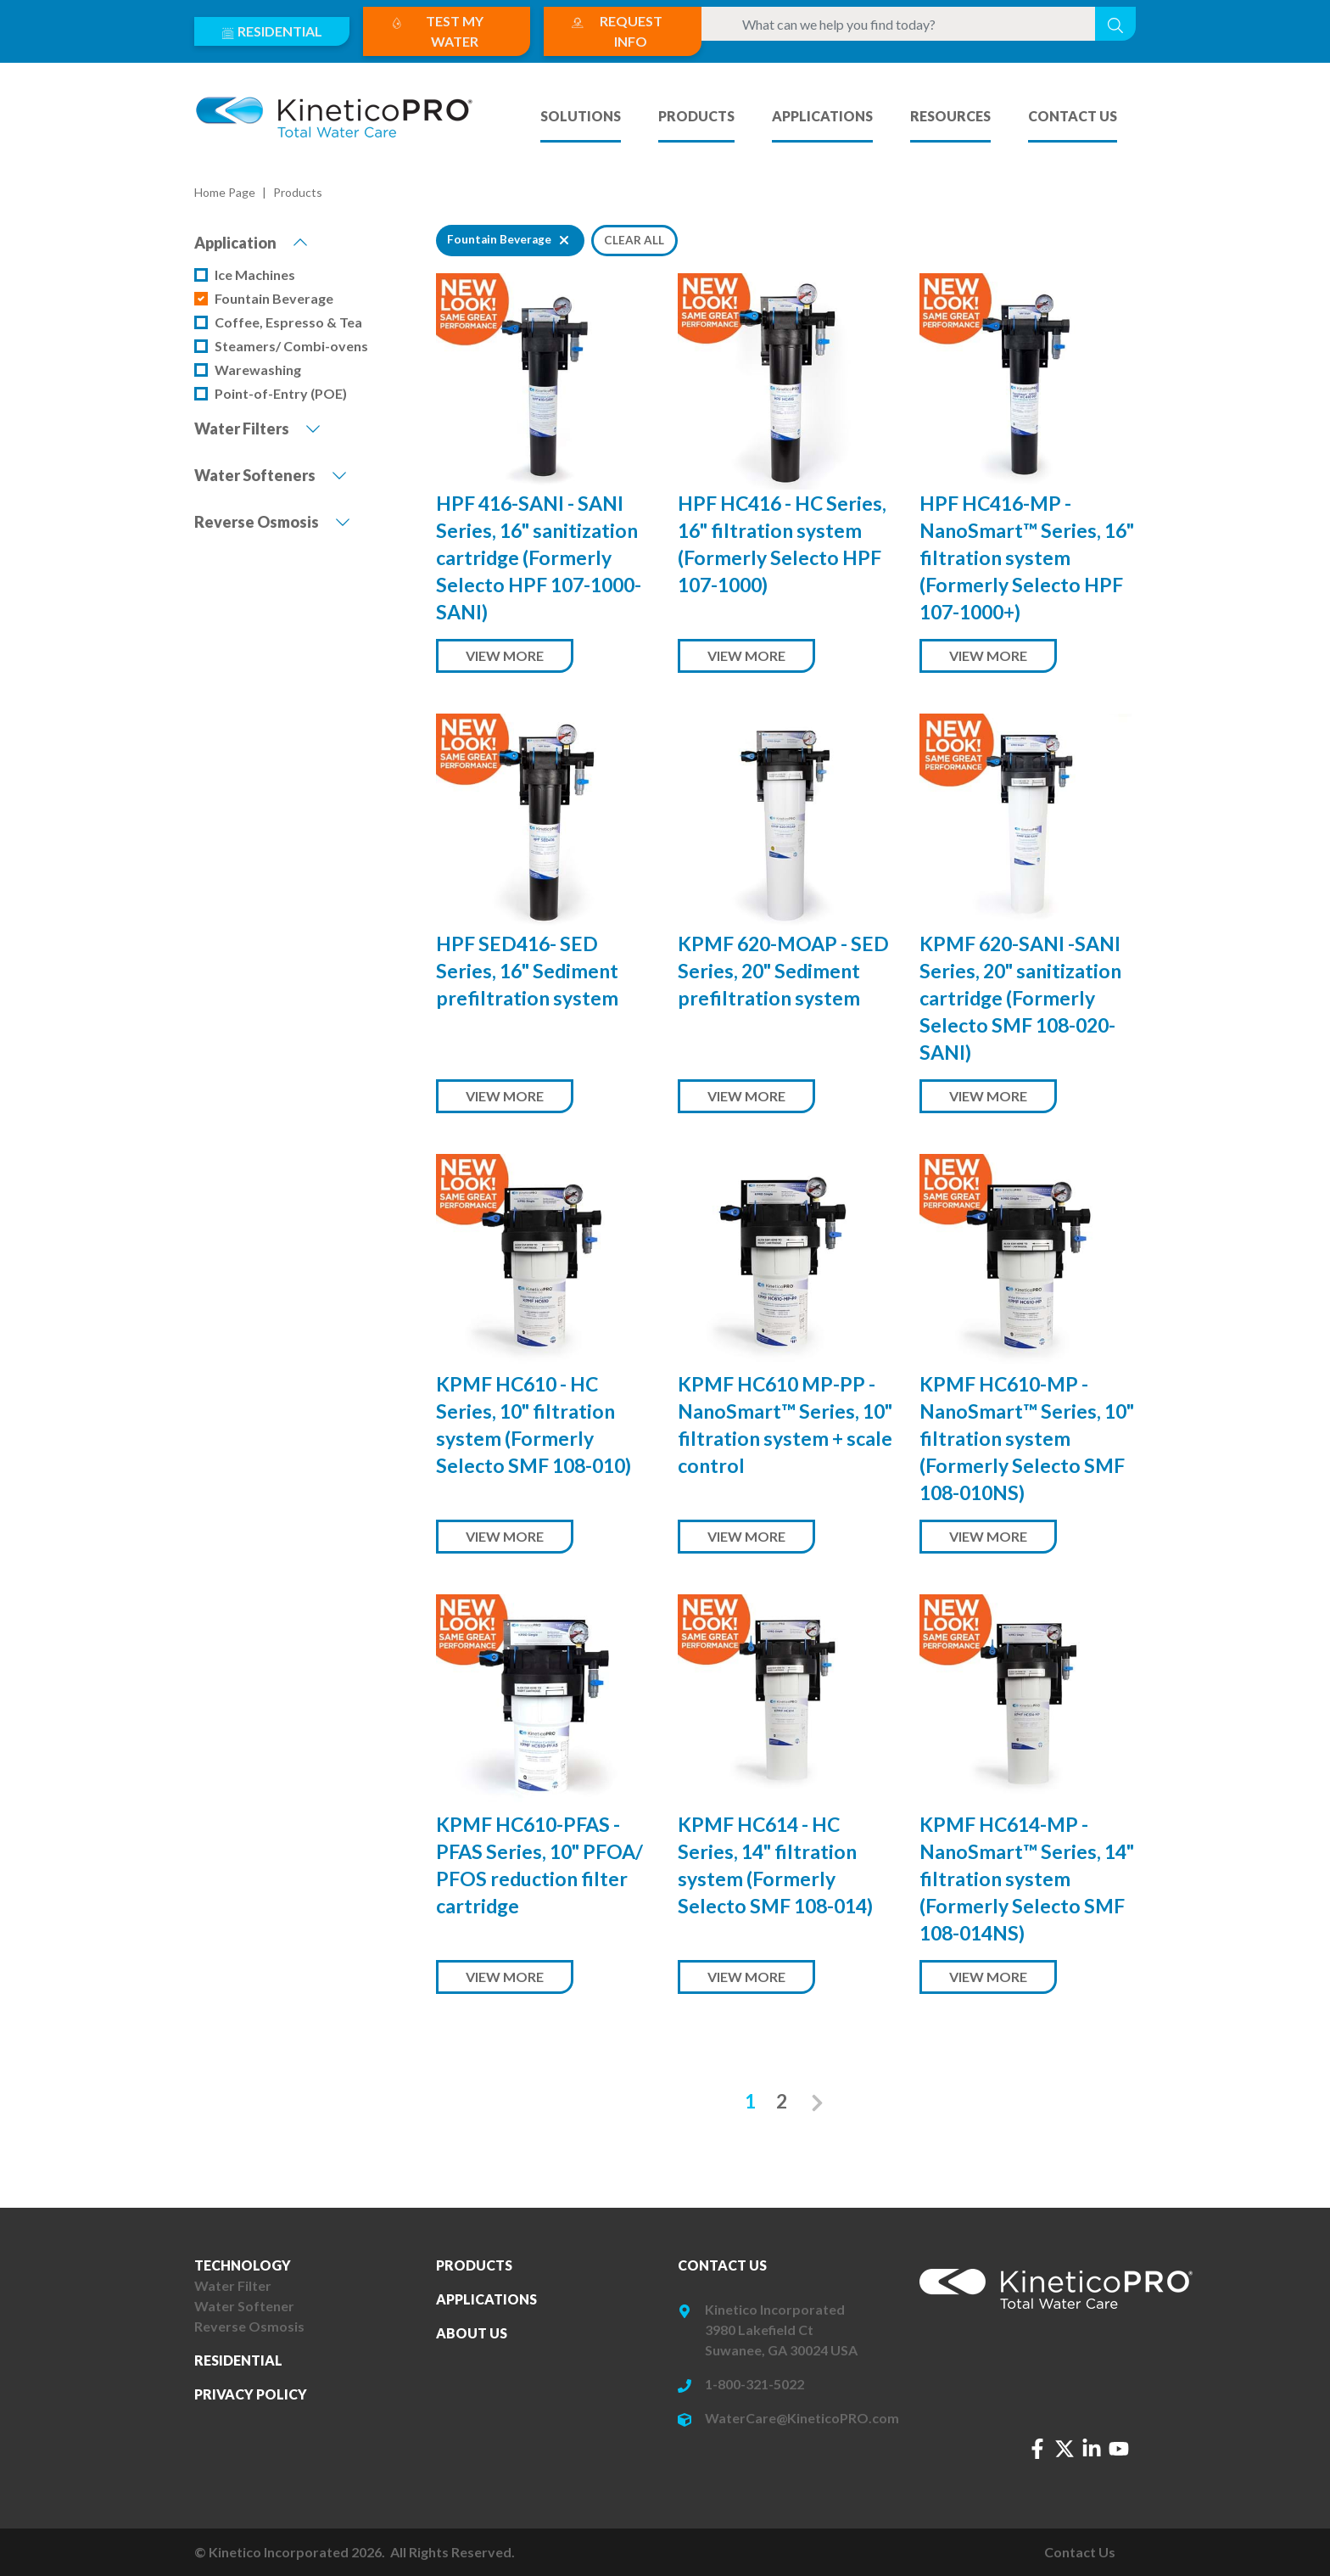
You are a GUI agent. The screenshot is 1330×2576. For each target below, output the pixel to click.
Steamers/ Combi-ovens (291, 346)
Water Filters (257, 427)
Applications (822, 117)
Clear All (634, 240)
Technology (242, 2265)
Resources (950, 117)
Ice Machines (255, 274)
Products (696, 117)
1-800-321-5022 (754, 2384)
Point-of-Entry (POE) (281, 393)
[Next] (817, 2101)
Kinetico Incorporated (775, 2309)
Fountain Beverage (274, 298)
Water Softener (244, 2306)
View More (505, 655)
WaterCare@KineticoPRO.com (802, 2418)
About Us (471, 2333)
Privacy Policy (250, 2394)
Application (251, 242)
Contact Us (1072, 117)
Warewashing (258, 369)
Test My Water (436, 30)
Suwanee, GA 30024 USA (781, 2350)
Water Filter (232, 2285)
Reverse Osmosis (272, 521)
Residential (271, 30)
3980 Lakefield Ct (759, 2329)
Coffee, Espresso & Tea (288, 322)
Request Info (616, 30)
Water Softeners (270, 474)
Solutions (580, 117)
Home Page (224, 192)
